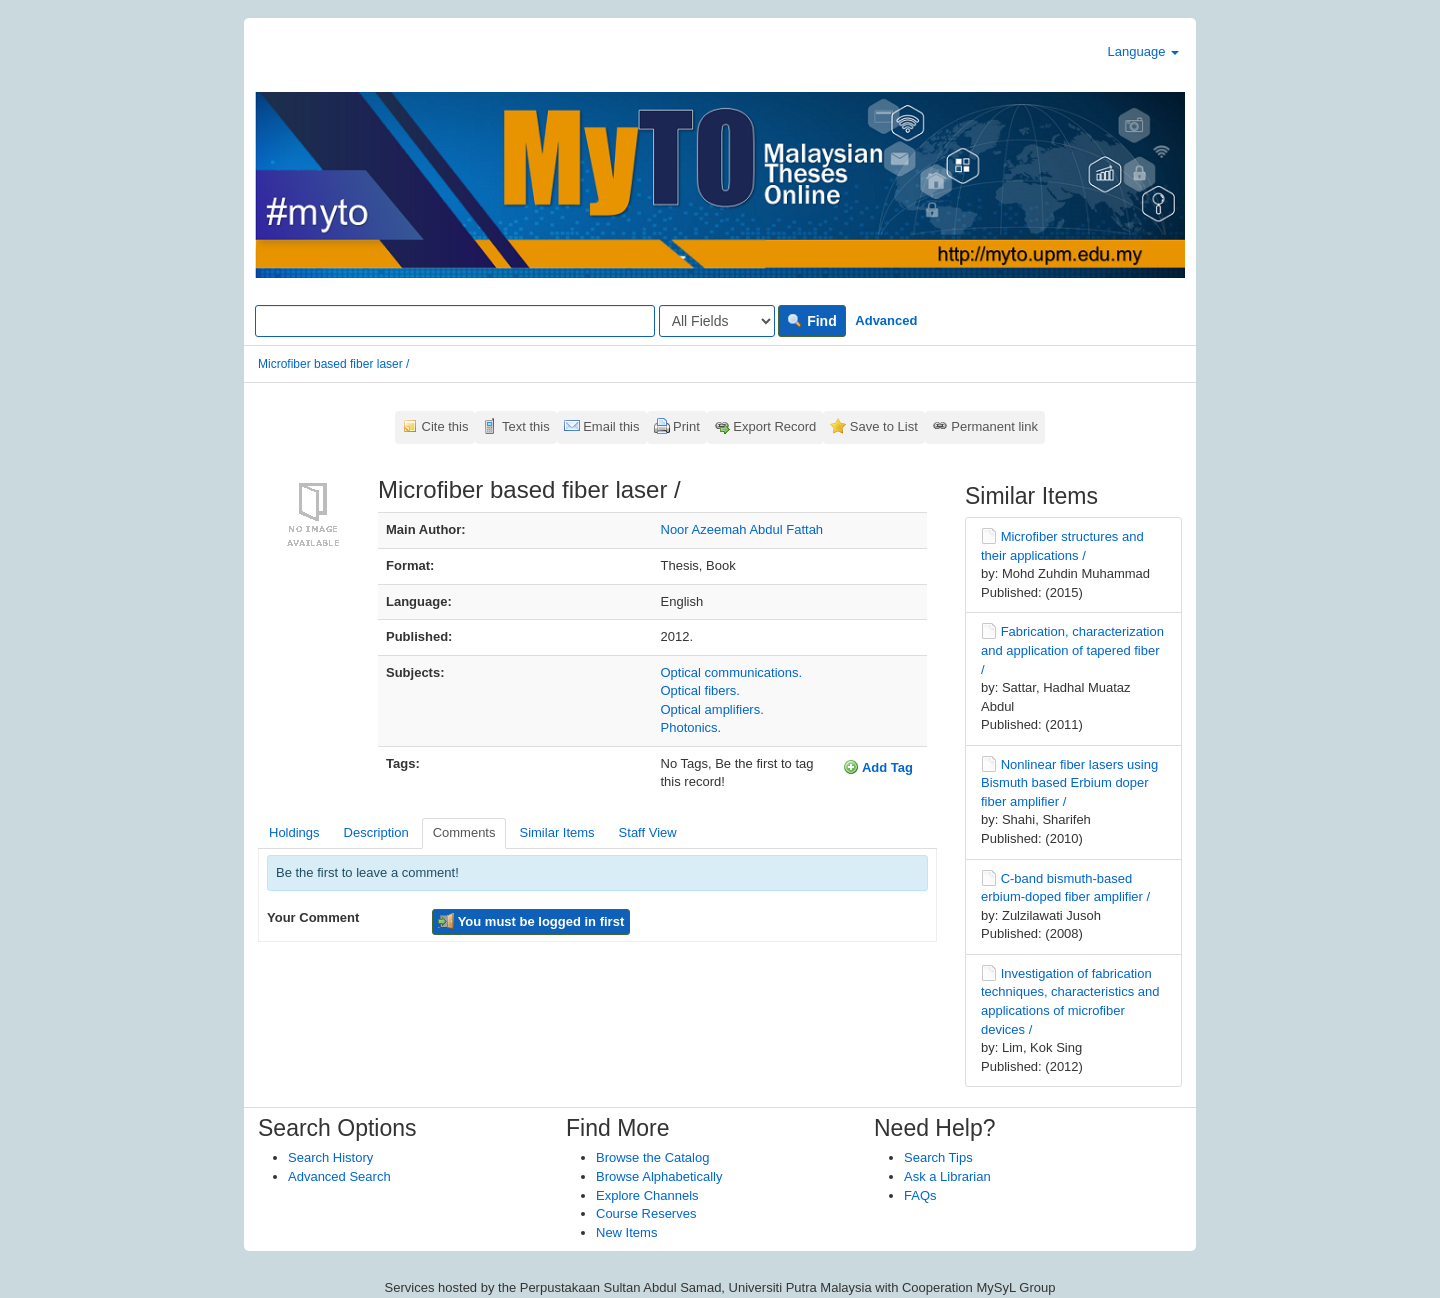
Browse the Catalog (652, 1157)
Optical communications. (732, 672)
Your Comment (313, 917)
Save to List (884, 426)
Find (811, 321)
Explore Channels (647, 1195)
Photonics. (691, 727)
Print (686, 426)
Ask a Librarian (947, 1176)
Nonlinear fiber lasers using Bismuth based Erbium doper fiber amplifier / (1069, 783)
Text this (526, 426)
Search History (330, 1157)
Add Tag (878, 767)
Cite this (445, 426)
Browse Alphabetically (659, 1176)
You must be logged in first (531, 921)
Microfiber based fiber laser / (333, 364)
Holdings (294, 832)
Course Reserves (646, 1213)
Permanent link (994, 426)
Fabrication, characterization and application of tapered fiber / (1072, 650)
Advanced (886, 320)
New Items (626, 1232)
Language (1143, 51)
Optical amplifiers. (712, 709)
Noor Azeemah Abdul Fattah (742, 529)
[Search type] (717, 321)
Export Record (774, 426)
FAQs (920, 1195)
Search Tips (938, 1157)
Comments (464, 832)
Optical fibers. (700, 690)
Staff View (648, 832)
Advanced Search (339, 1176)
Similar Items (556, 832)
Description (376, 832)
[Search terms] (455, 321)
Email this (611, 426)
